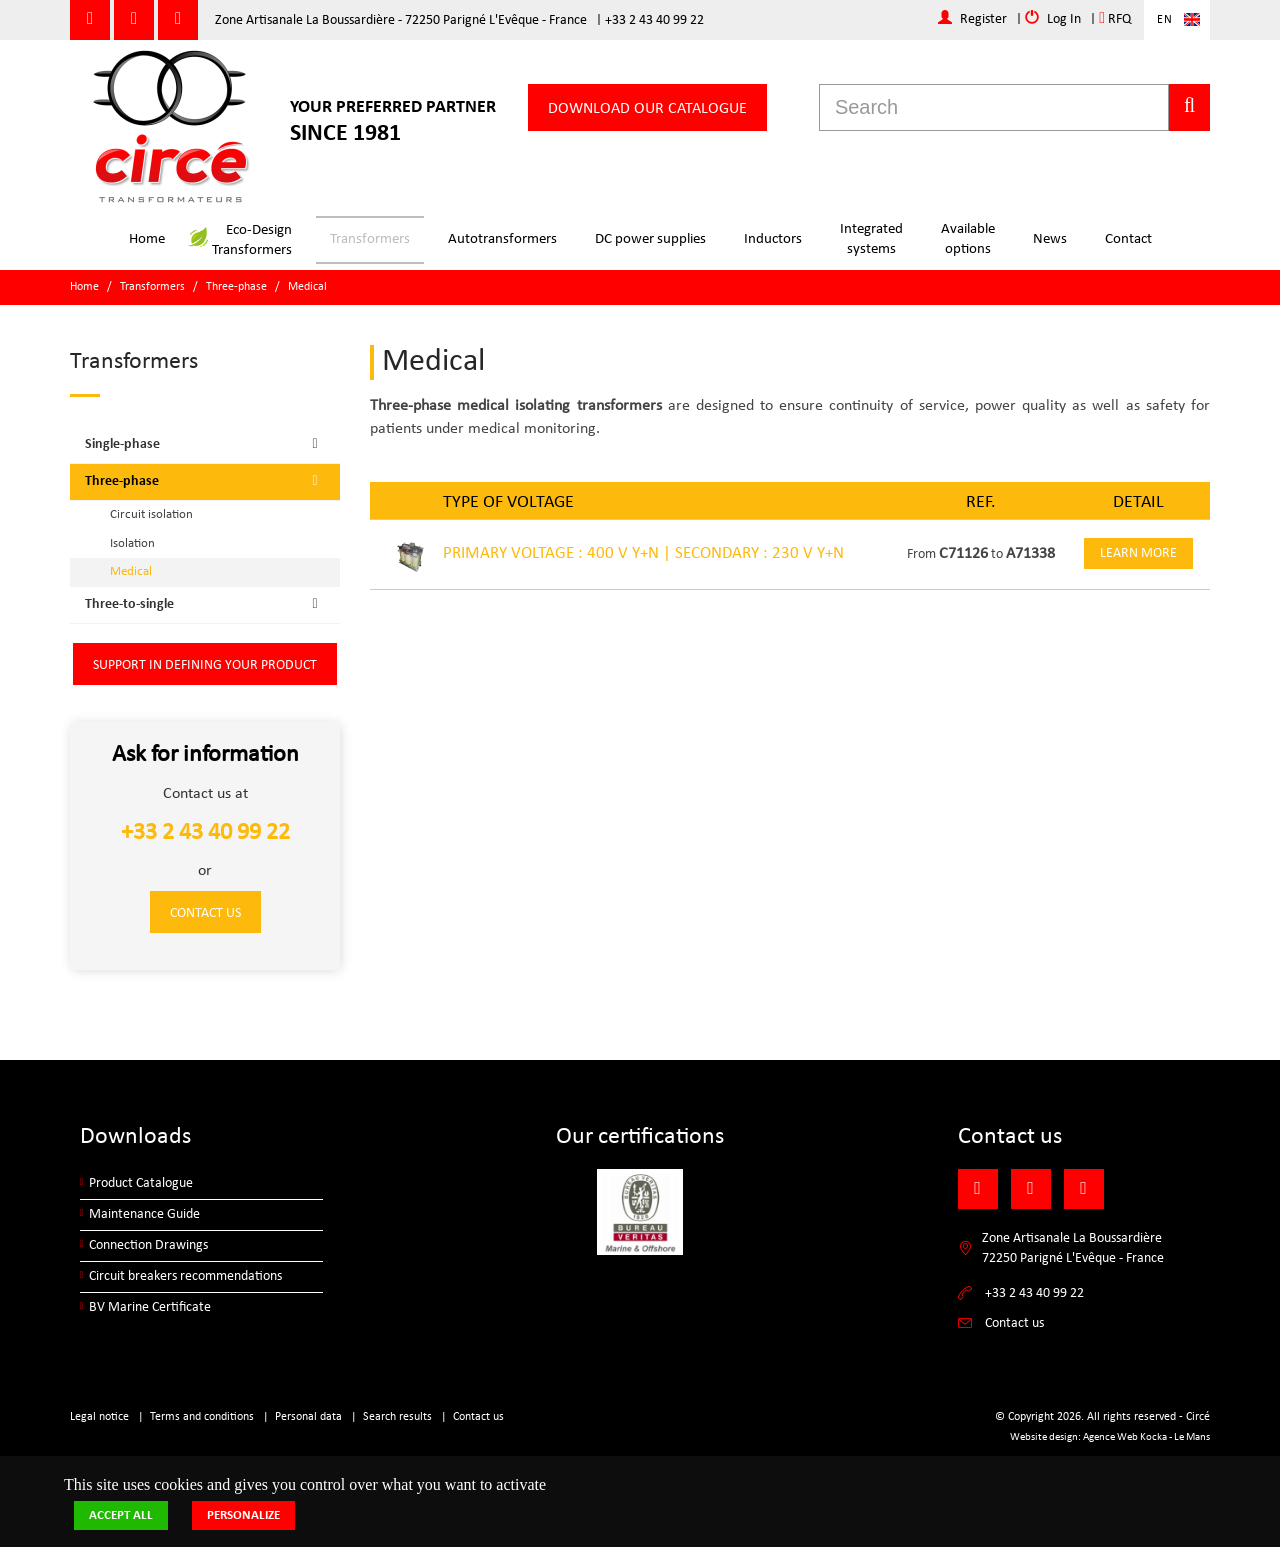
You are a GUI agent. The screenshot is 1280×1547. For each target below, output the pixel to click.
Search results (397, 1417)
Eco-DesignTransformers (240, 240)
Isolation (132, 543)
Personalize (243, 1515)
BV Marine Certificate (150, 1307)
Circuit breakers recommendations (185, 1276)
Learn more (1138, 553)
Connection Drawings (148, 1245)
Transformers (370, 239)
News (1050, 239)
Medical (307, 287)
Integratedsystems (871, 239)
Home (147, 239)
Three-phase (236, 287)
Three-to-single (207, 604)
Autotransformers (502, 239)
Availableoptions (968, 239)
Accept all (121, 1515)
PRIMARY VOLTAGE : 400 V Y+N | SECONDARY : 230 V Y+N (643, 553)
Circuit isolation (151, 514)
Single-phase (207, 444)
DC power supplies (650, 239)
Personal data (308, 1417)
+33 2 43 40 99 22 (654, 20)
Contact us (205, 913)
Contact (1128, 239)
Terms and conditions (202, 1417)
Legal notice (99, 1417)
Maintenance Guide (144, 1214)
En (1165, 20)
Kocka (1153, 1437)
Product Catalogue (141, 1183)
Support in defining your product (205, 665)
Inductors (773, 239)
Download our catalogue (647, 109)
